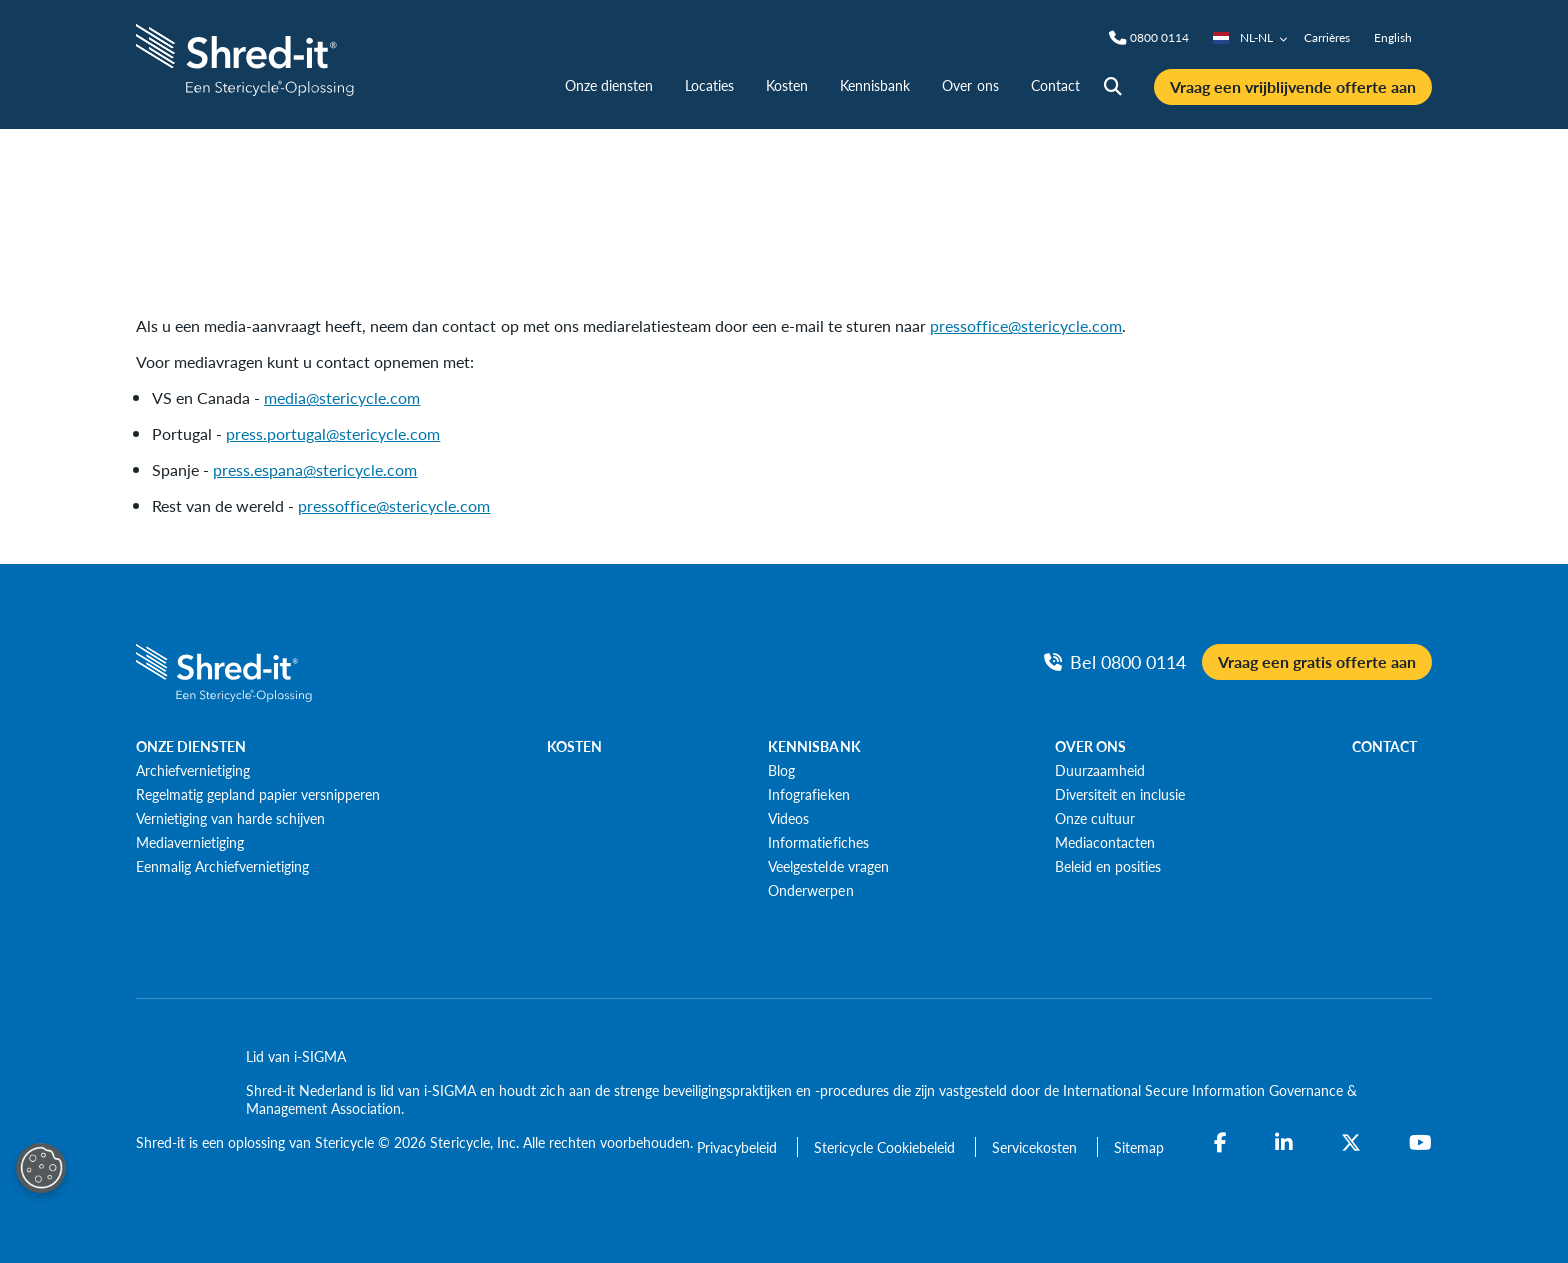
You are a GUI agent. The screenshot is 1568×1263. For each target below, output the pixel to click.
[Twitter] (1351, 1143)
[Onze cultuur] (1095, 818)
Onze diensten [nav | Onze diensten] (609, 85)
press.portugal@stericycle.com (333, 433)
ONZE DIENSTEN (191, 746)
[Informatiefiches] (818, 842)
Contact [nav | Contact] (1055, 85)
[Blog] (781, 770)
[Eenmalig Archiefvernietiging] (222, 866)
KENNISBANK (814, 746)
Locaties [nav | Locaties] (709, 85)
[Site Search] (1113, 87)
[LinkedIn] (1284, 1143)
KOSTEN (574, 746)
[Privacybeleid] (739, 1147)
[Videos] (788, 818)
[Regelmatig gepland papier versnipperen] (258, 794)
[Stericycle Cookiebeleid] (886, 1147)
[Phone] (1159, 38)
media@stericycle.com (342, 397)
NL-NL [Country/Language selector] (1250, 37)
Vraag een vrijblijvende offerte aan (1293, 86)
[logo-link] (247, 57)
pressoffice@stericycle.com (1026, 325)
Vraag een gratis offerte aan (1317, 661)
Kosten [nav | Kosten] (787, 85)
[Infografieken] (808, 794)
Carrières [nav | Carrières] (1327, 37)
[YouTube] (1420, 1143)
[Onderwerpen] (810, 890)
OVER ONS (1090, 746)
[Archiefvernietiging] (193, 770)
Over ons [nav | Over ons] (970, 85)
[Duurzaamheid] (1100, 770)
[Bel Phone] (1115, 661)
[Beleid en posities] (1108, 866)
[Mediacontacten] (1105, 842)
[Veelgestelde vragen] (828, 866)
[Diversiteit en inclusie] (1120, 794)
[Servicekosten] (1036, 1147)
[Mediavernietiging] (190, 842)
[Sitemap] (1139, 1147)
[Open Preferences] (41, 1168)
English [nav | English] (1393, 37)
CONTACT (1384, 746)
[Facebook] (1220, 1143)
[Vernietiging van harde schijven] (230, 818)
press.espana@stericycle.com (315, 469)
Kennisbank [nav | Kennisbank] (875, 85)
